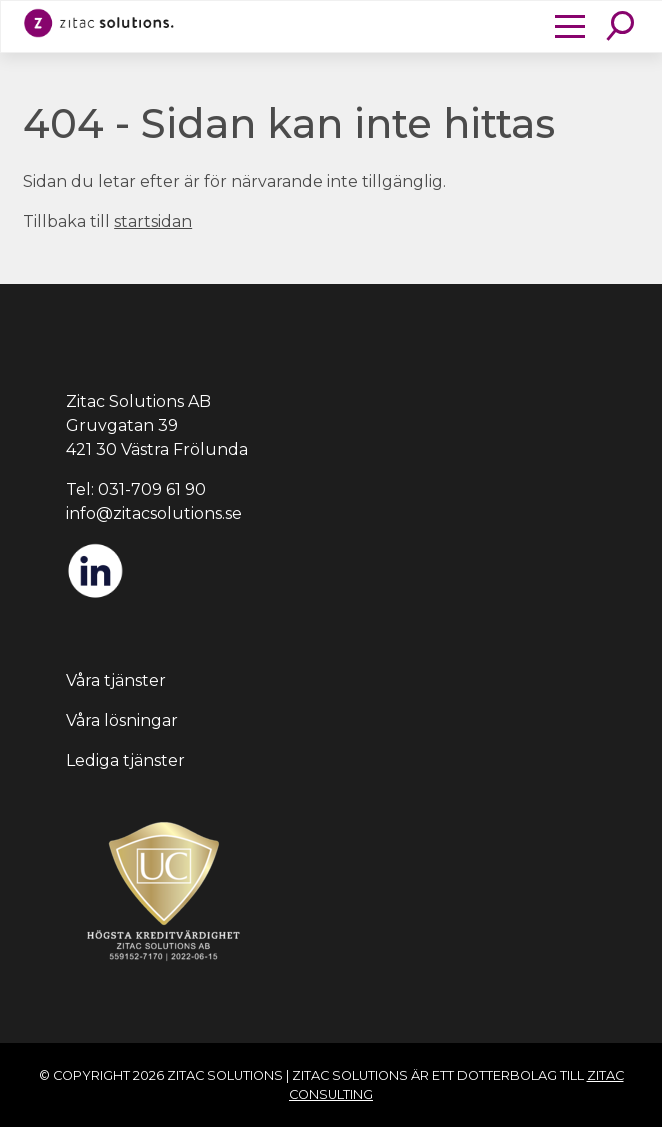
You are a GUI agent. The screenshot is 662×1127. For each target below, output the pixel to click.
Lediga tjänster (125, 760)
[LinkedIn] (95, 594)
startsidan (153, 221)
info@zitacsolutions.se (154, 513)
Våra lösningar (122, 720)
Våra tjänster (116, 680)
